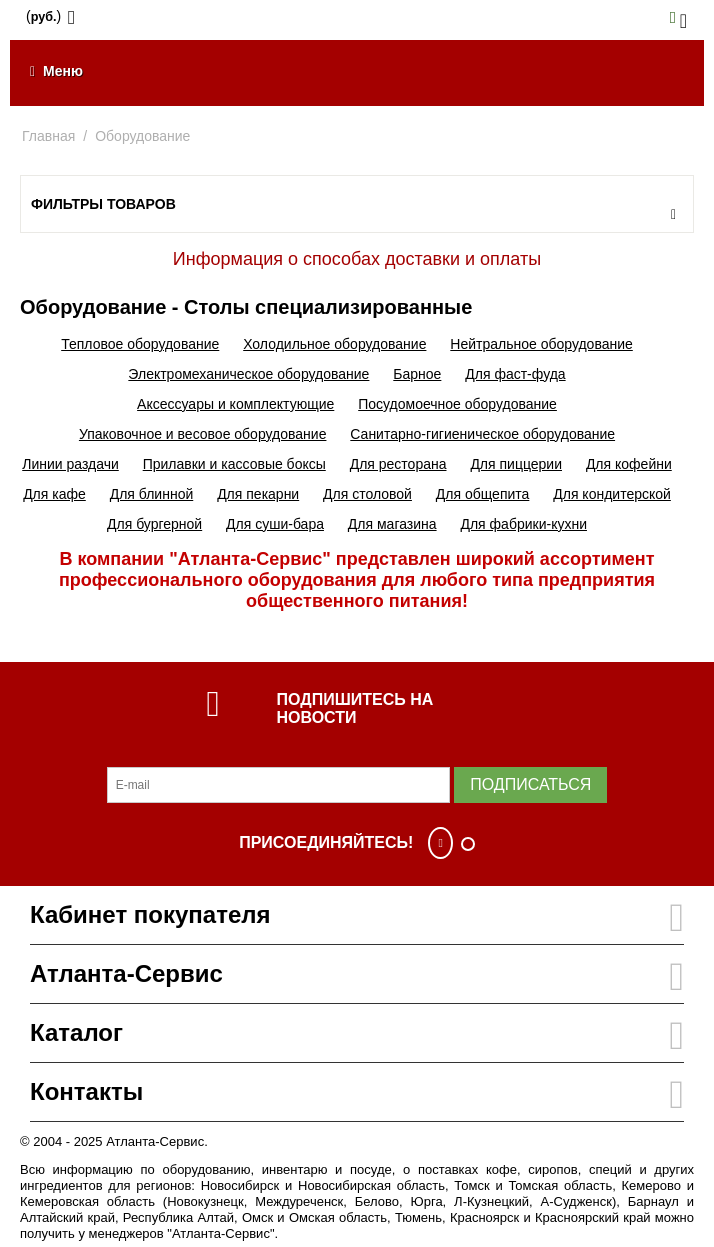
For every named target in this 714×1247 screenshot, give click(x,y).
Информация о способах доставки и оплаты (357, 259)
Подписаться (530, 784)
